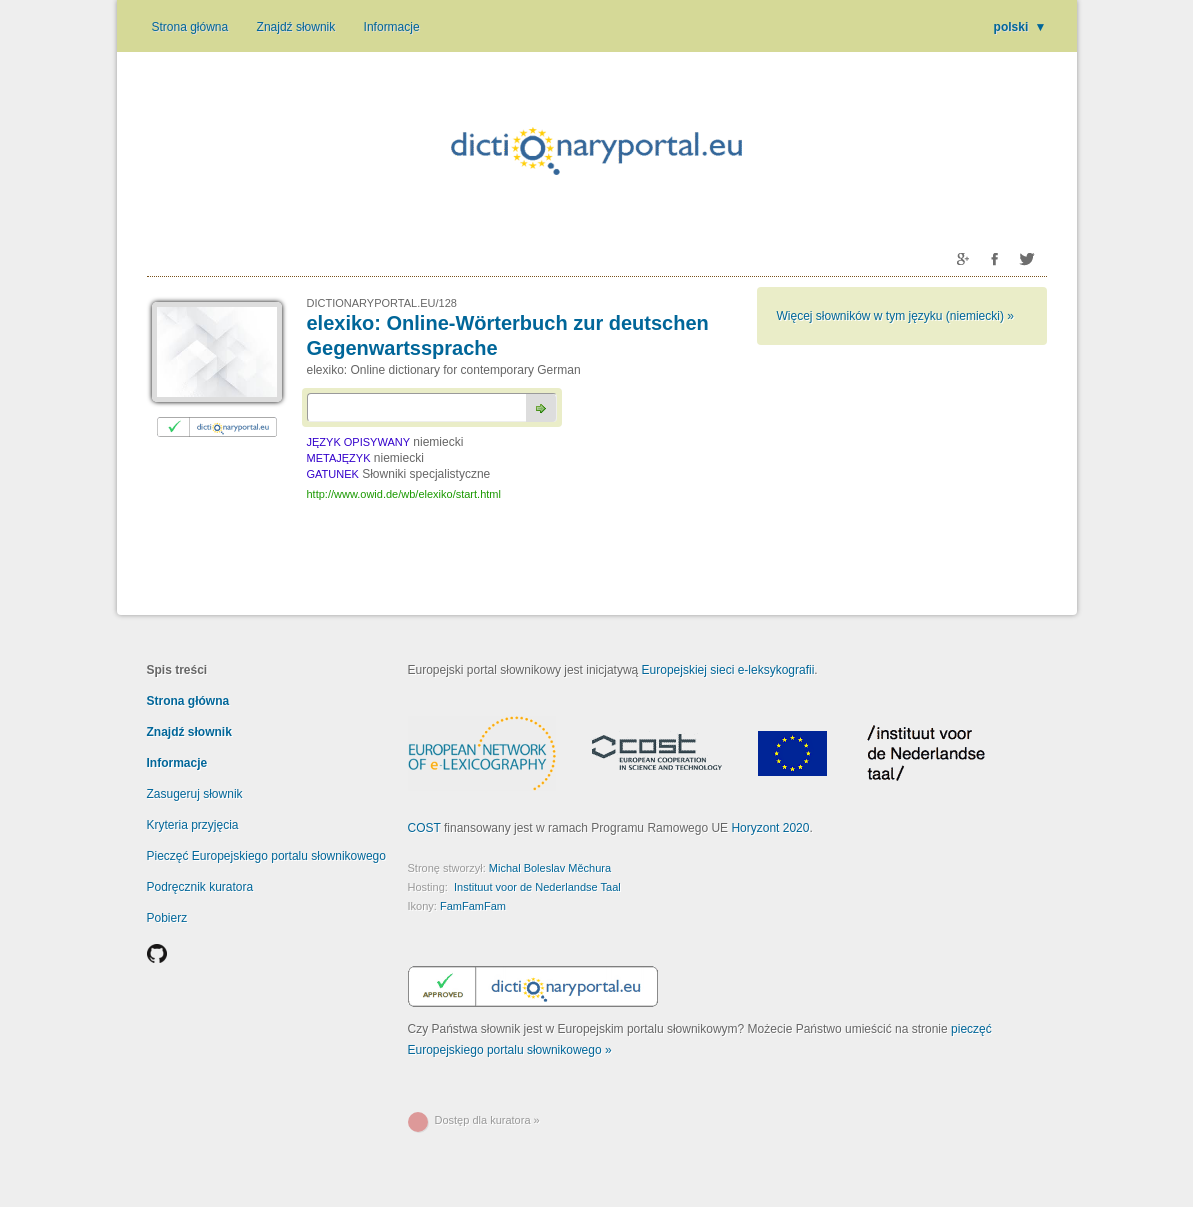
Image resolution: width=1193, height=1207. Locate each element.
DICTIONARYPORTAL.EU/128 (382, 303)
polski (1020, 27)
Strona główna (190, 27)
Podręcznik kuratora (200, 887)
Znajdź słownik (296, 27)
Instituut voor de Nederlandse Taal (537, 887)
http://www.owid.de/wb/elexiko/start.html (404, 494)
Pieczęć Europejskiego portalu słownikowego (266, 856)
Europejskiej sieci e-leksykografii (728, 670)
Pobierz (167, 918)
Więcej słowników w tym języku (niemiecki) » (895, 316)
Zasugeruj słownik (195, 794)
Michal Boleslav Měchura (550, 868)
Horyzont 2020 (770, 828)
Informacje (392, 27)
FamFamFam (473, 906)
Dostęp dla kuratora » (487, 1120)
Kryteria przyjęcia (193, 825)
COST (424, 828)
